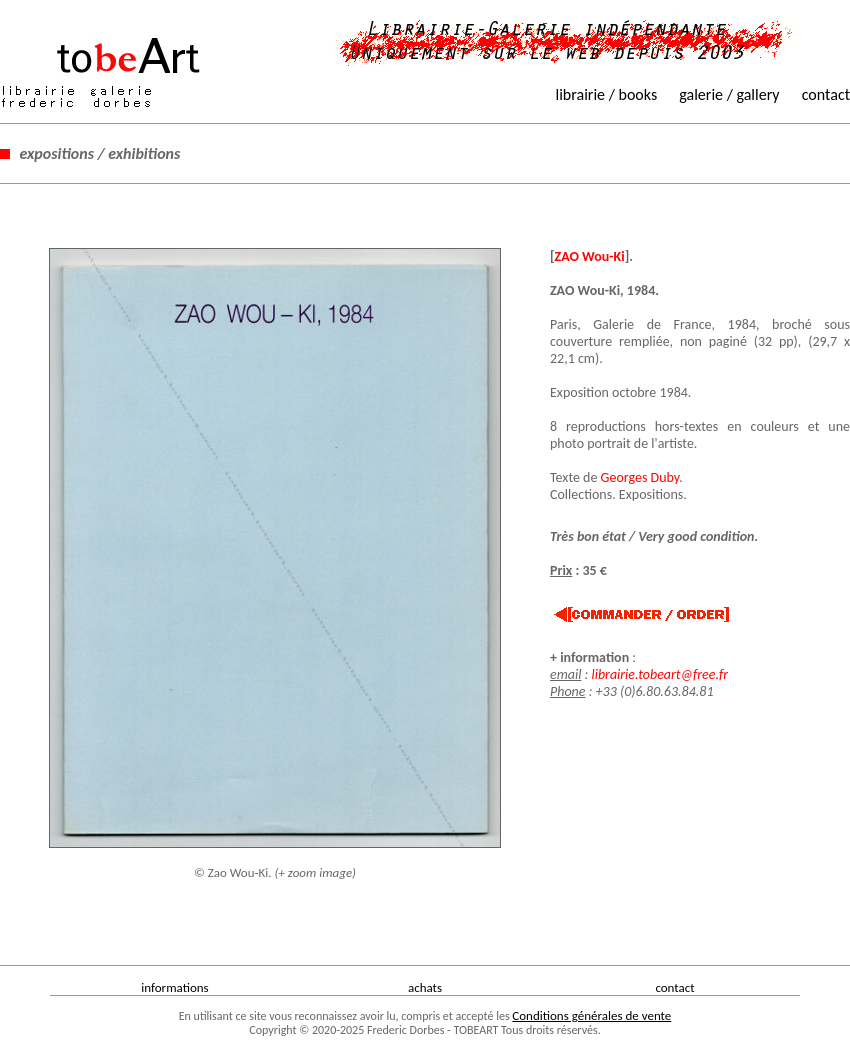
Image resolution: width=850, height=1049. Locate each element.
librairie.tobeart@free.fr (659, 674)
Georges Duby (640, 477)
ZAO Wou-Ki (590, 256)
